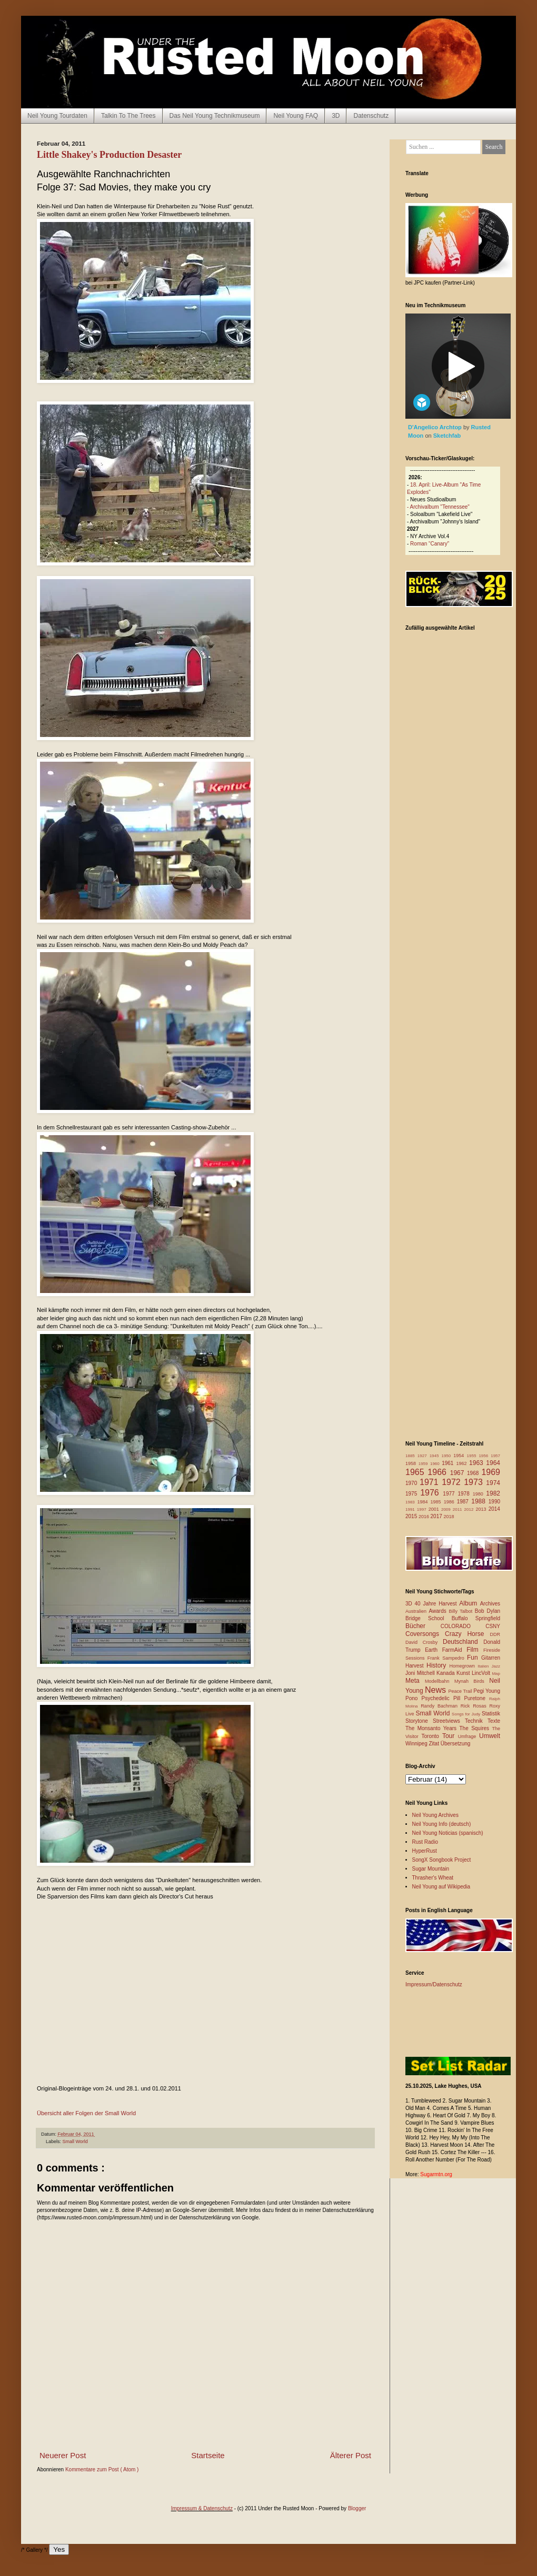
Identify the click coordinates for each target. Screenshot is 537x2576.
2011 (458, 1509)
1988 (480, 1501)
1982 (493, 1493)
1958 (412, 1463)
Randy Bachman (441, 1706)
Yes (59, 2549)
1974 (493, 1483)
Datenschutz (371, 115)
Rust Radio (425, 1842)
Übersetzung (456, 1743)
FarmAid (454, 1650)
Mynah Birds (471, 1681)
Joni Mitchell (420, 1673)
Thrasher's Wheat (433, 1878)
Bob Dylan (487, 1611)
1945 (436, 1455)
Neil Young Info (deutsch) (441, 1824)
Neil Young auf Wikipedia (441, 1887)
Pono (413, 1698)
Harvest (415, 1666)
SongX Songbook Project (441, 1860)
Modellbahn (439, 1681)
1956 (485, 1455)
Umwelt (489, 1736)
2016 (425, 1516)
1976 (431, 1492)
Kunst (464, 1673)
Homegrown (463, 1666)
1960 (436, 1463)
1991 (411, 1509)
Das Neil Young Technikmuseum (215, 115)
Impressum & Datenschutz (202, 2508)
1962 (462, 1463)
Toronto (432, 1736)
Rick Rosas (475, 1706)
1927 (423, 1455)
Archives (490, 1604)
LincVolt (482, 1673)
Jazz (496, 1666)
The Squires (475, 1728)
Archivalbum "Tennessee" (440, 507)
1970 (412, 1483)
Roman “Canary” (429, 544)
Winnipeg (417, 1743)
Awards (439, 1611)
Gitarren (490, 1658)
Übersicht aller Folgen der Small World (86, 2113)
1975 (412, 1494)
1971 (431, 1482)
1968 (474, 1473)
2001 (435, 1509)
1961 (449, 1463)
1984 (424, 1501)
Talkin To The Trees (128, 115)
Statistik (491, 1713)
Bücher (423, 1626)
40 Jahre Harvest (437, 1604)
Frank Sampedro (447, 1658)
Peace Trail (461, 1691)
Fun (474, 1657)
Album (469, 1603)
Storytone (419, 1721)
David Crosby (424, 1642)
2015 (412, 1516)
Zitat (434, 1743)
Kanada (446, 1673)
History (437, 1665)
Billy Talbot (461, 1611)
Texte (494, 1721)
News (437, 1689)
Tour (450, 1736)
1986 (450, 1501)
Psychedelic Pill (442, 1698)
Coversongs (425, 1634)
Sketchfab (447, 435)
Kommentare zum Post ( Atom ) (102, 2469)
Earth (433, 1650)
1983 (411, 1502)
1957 (495, 1455)
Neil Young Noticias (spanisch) (447, 1833)
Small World (75, 2141)
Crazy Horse (467, 1634)
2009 (447, 1509)
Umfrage (468, 1736)
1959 (424, 1463)
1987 (464, 1501)
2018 (449, 1516)
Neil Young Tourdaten (57, 115)
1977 (450, 1494)
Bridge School (428, 1618)
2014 (494, 1509)
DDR (495, 1634)
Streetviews (449, 1721)
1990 (494, 1501)
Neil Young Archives (435, 1815)
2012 (470, 1509)
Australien (417, 1611)
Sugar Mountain (431, 1869)
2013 (481, 1509)
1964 (493, 1463)
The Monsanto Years (432, 1728)
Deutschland (463, 1641)
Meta (415, 1680)
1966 (438, 1472)
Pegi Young (486, 1691)
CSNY (492, 1626)
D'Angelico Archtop (435, 427)
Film (474, 1649)
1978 (465, 1494)
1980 (479, 1494)
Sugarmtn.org (436, 2174)
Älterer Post (350, 2455)
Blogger (357, 2508)
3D (336, 115)
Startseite (207, 2455)
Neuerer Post (62, 2455)
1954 (459, 1455)
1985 (437, 1501)
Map (496, 1673)
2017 (437, 1516)
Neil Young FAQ (295, 115)
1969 (490, 1472)
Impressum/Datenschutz (433, 1984)
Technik (476, 1721)
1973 (475, 1482)
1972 (453, 1482)
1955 (473, 1455)
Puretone (476, 1698)
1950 (447, 1455)
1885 (411, 1455)
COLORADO (463, 1626)
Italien (484, 1666)
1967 (458, 1473)
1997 (423, 1509)
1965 (416, 1472)
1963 (477, 1463)
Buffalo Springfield (476, 1618)
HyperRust (424, 1851)
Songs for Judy (467, 1714)
